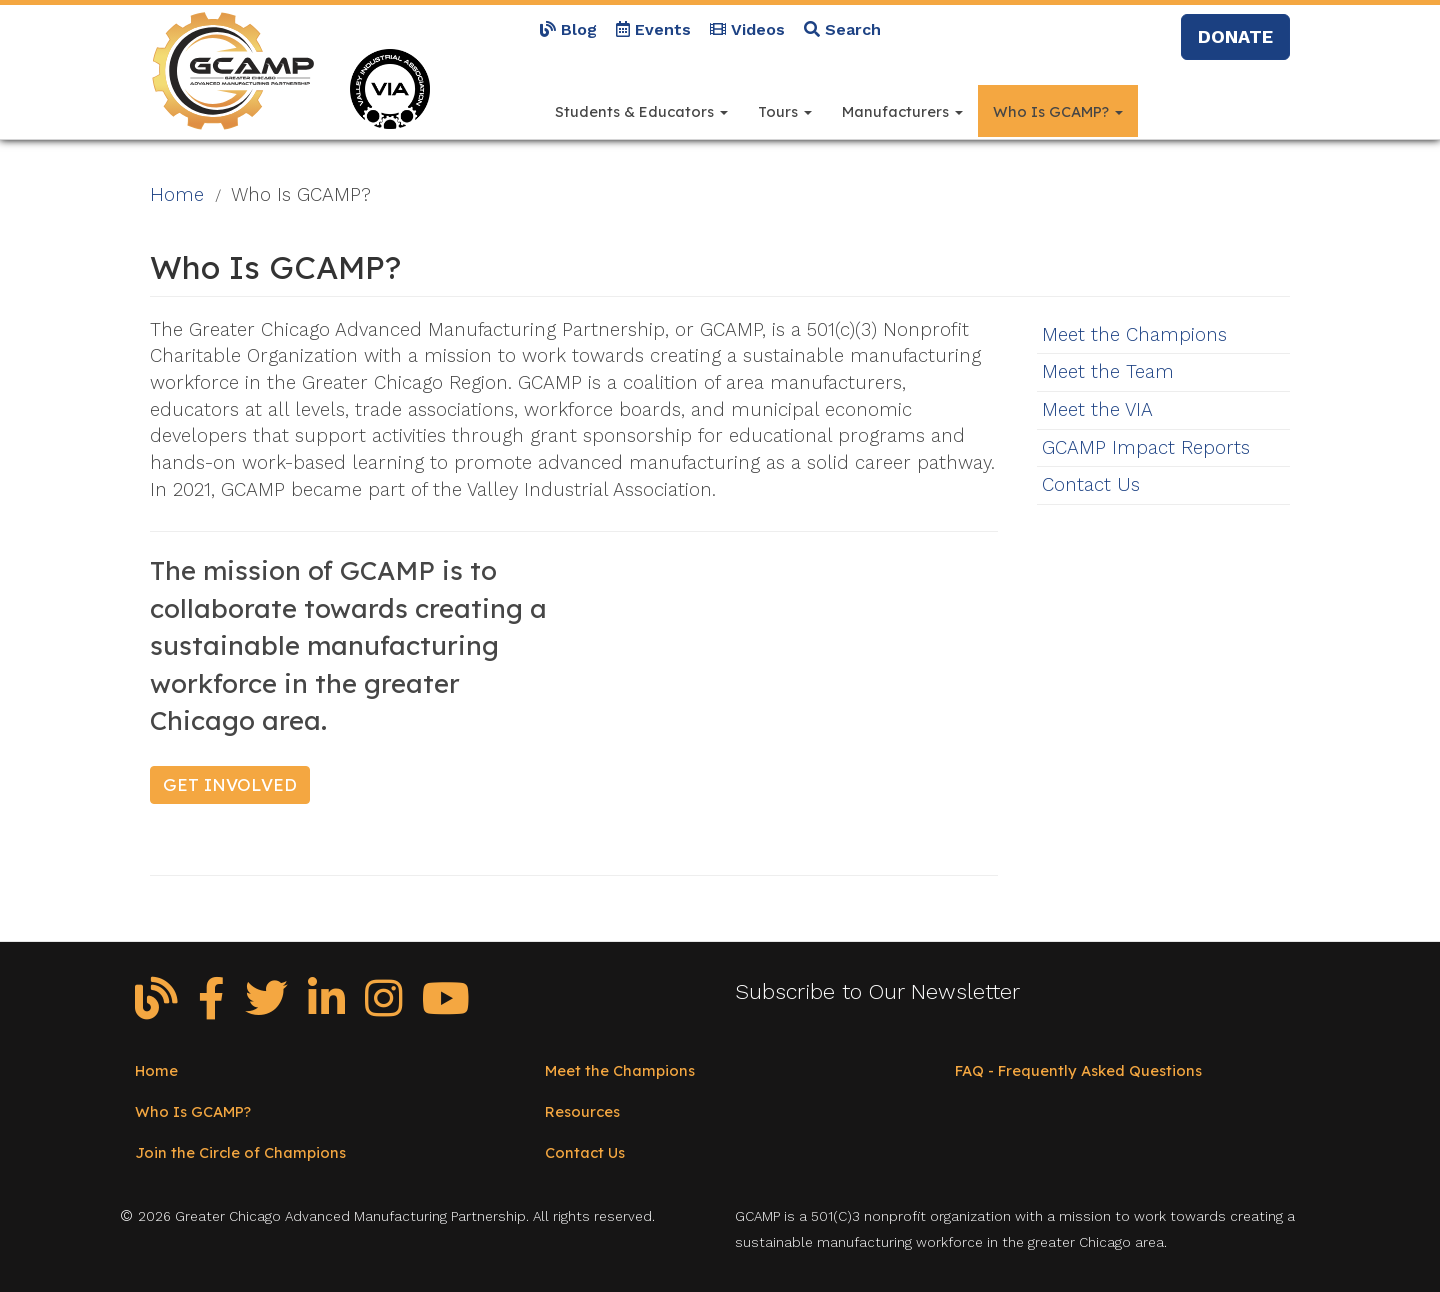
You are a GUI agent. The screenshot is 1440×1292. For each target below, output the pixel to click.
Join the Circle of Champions (240, 1152)
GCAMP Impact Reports (1146, 448)
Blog (568, 29)
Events (653, 29)
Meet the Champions (1134, 335)
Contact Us (1091, 485)
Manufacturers (902, 111)
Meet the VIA (1097, 410)
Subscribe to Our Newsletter (877, 991)
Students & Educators (641, 111)
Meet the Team (1108, 372)
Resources (582, 1111)
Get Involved (230, 784)
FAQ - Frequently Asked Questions (1078, 1070)
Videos (747, 29)
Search (842, 29)
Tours (785, 111)
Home (177, 195)
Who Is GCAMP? (1058, 111)
